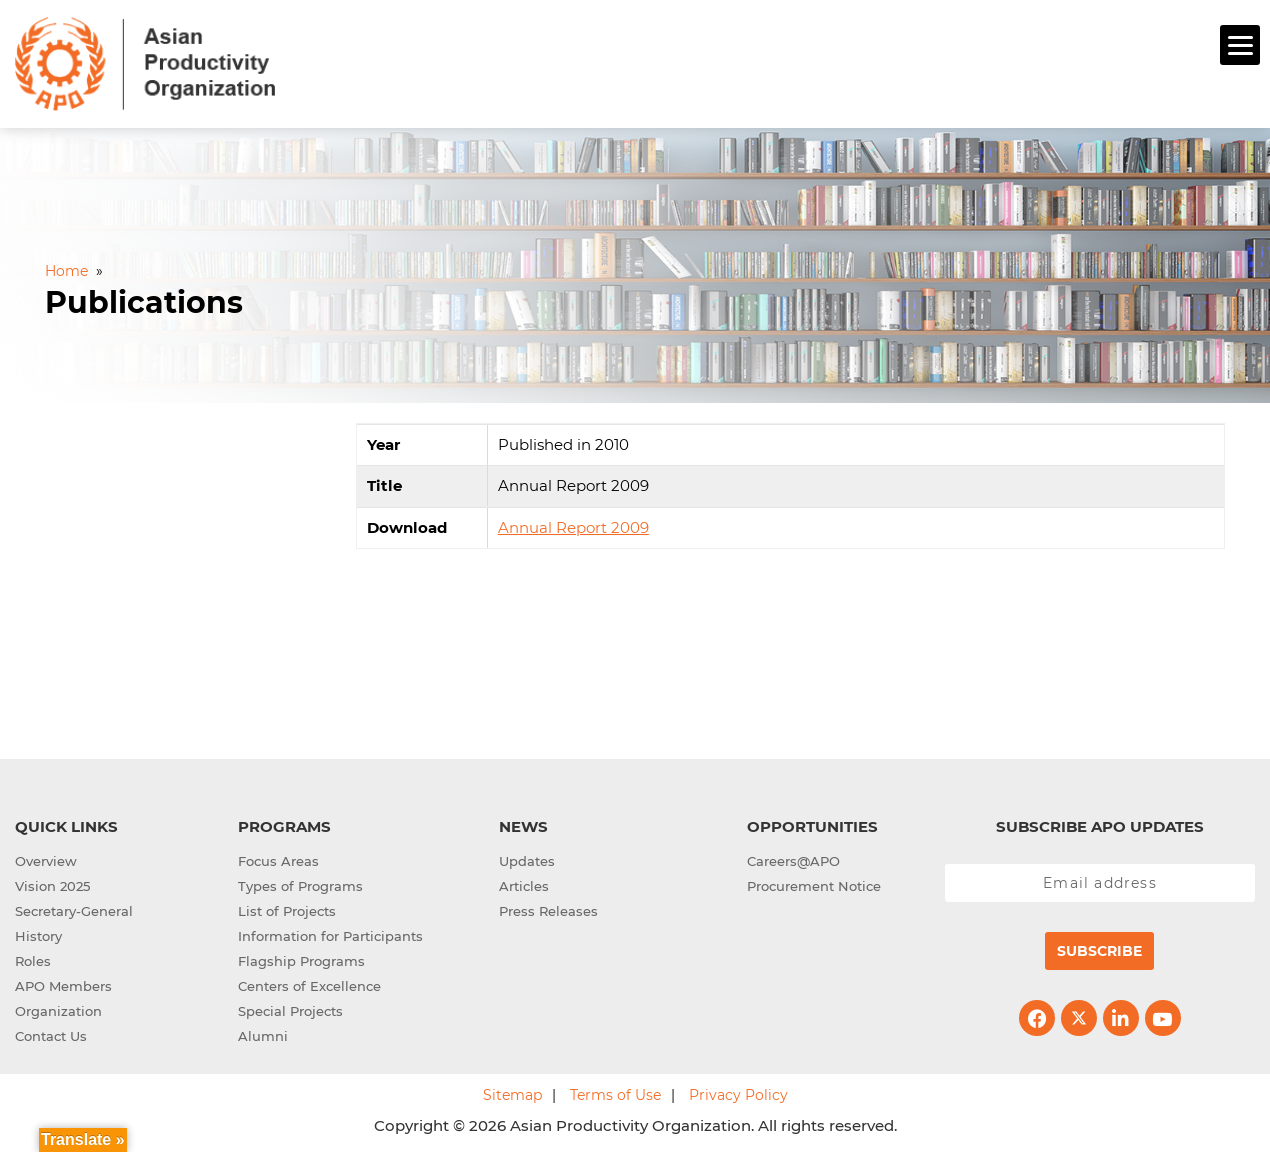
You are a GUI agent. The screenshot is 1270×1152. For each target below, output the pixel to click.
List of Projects (287, 909)
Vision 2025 (52, 884)
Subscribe (1099, 949)
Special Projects (290, 1009)
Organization (58, 1009)
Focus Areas (278, 859)
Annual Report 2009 (573, 524)
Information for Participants (330, 934)
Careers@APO (793, 859)
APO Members (63, 984)
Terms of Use (615, 1093)
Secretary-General (74, 909)
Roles (33, 959)
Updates (527, 859)
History (38, 934)
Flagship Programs (301, 959)
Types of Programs (300, 884)
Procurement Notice (814, 884)
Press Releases (548, 909)
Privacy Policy (738, 1093)
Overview (46, 859)
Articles (524, 884)
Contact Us (51, 1034)
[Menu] (1240, 45)
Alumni (263, 1034)
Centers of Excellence (309, 984)
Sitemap (512, 1093)
